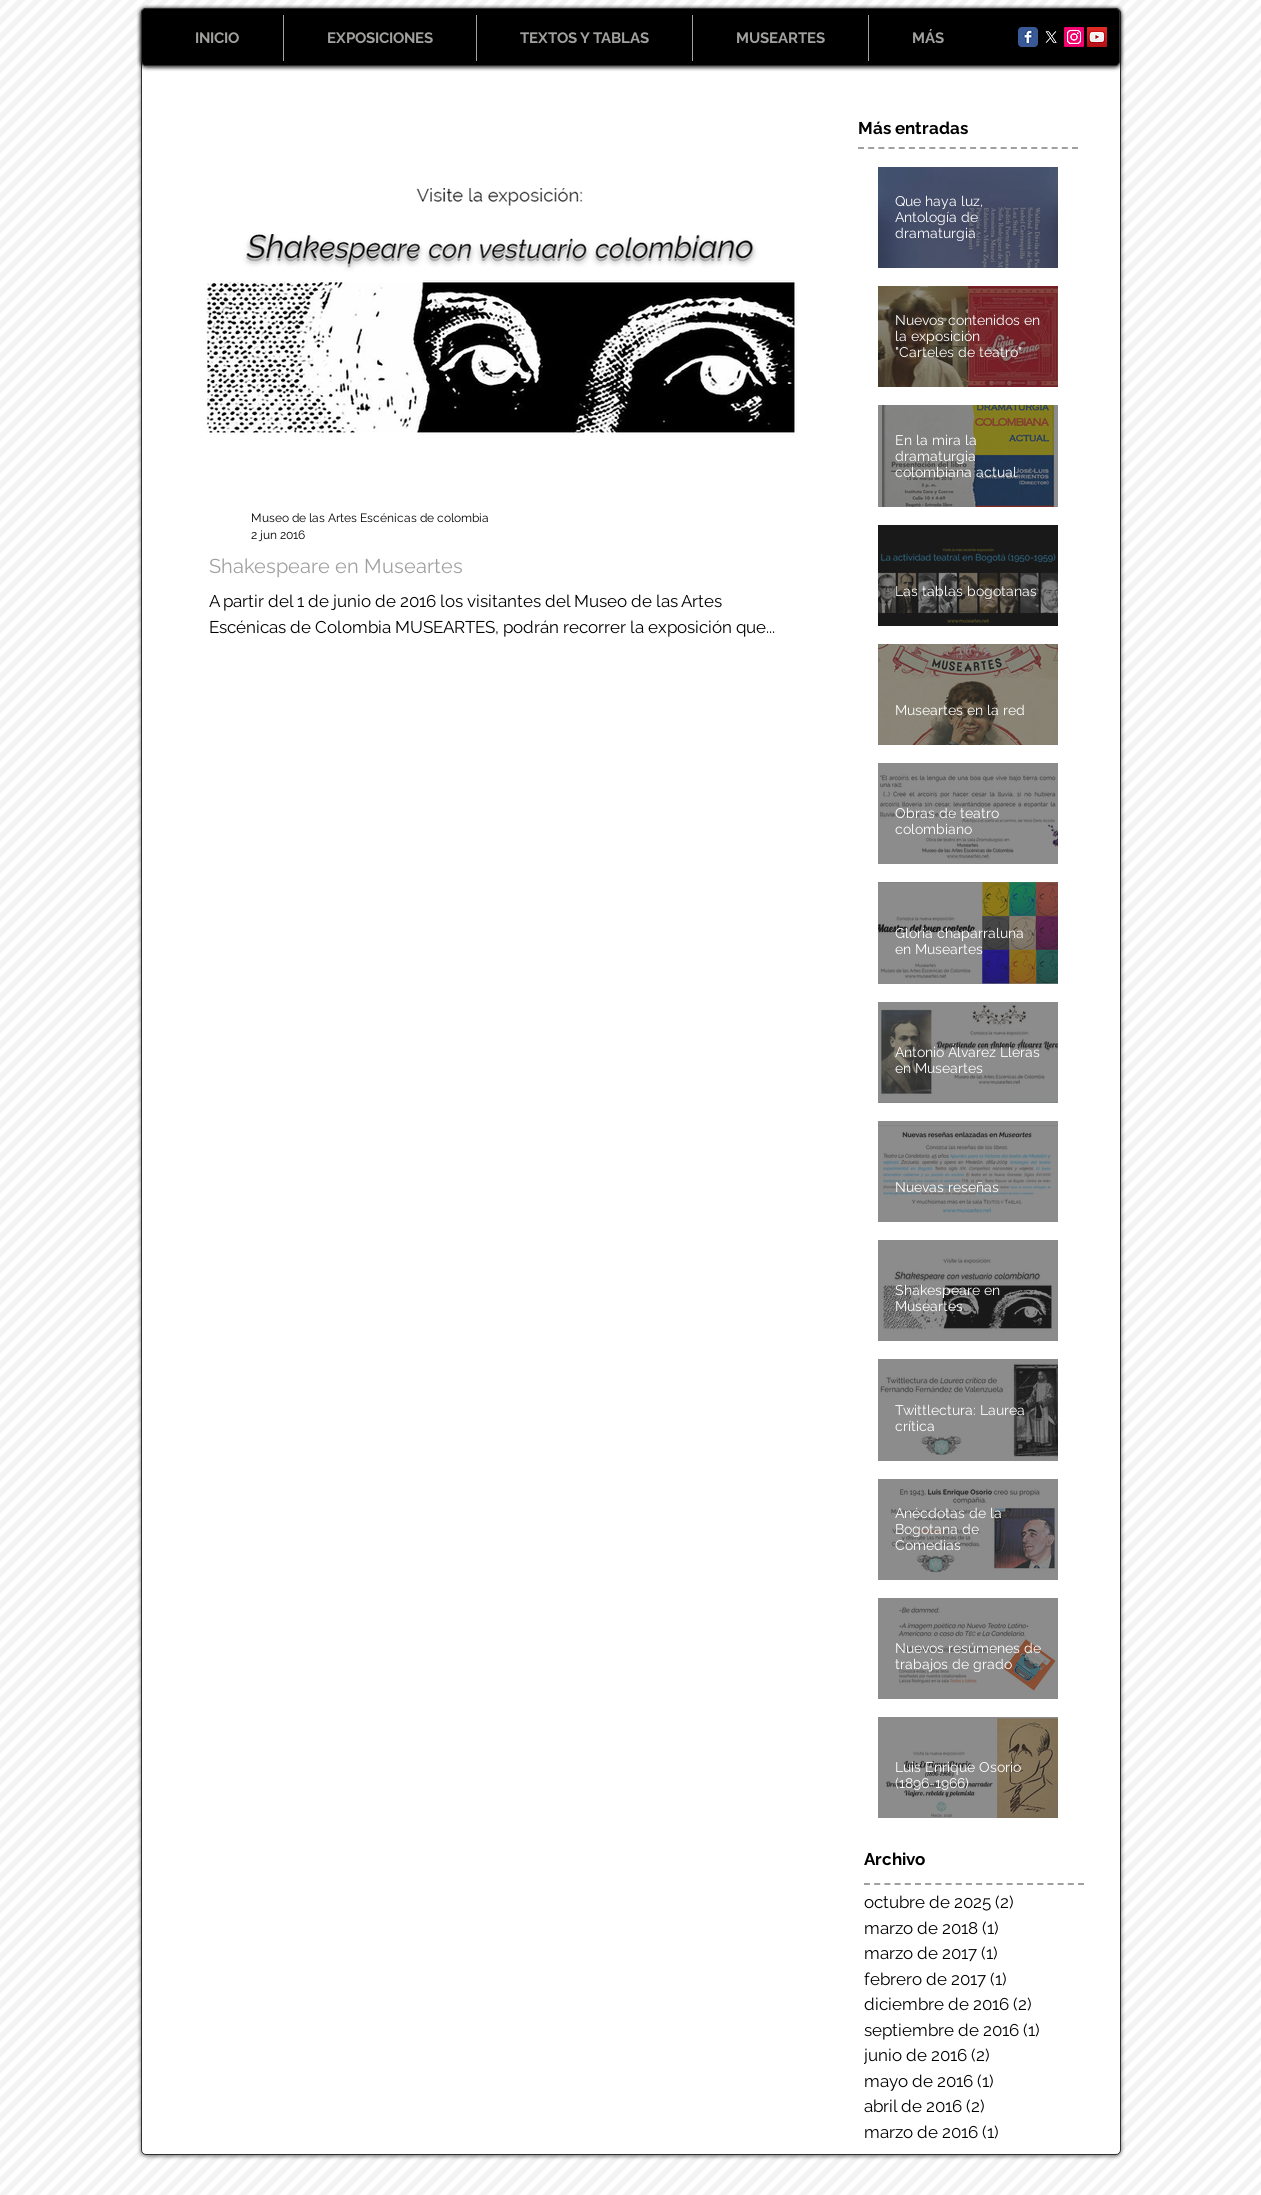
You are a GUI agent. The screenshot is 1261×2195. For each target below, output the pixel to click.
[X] (1051, 37)
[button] (380, 38)
